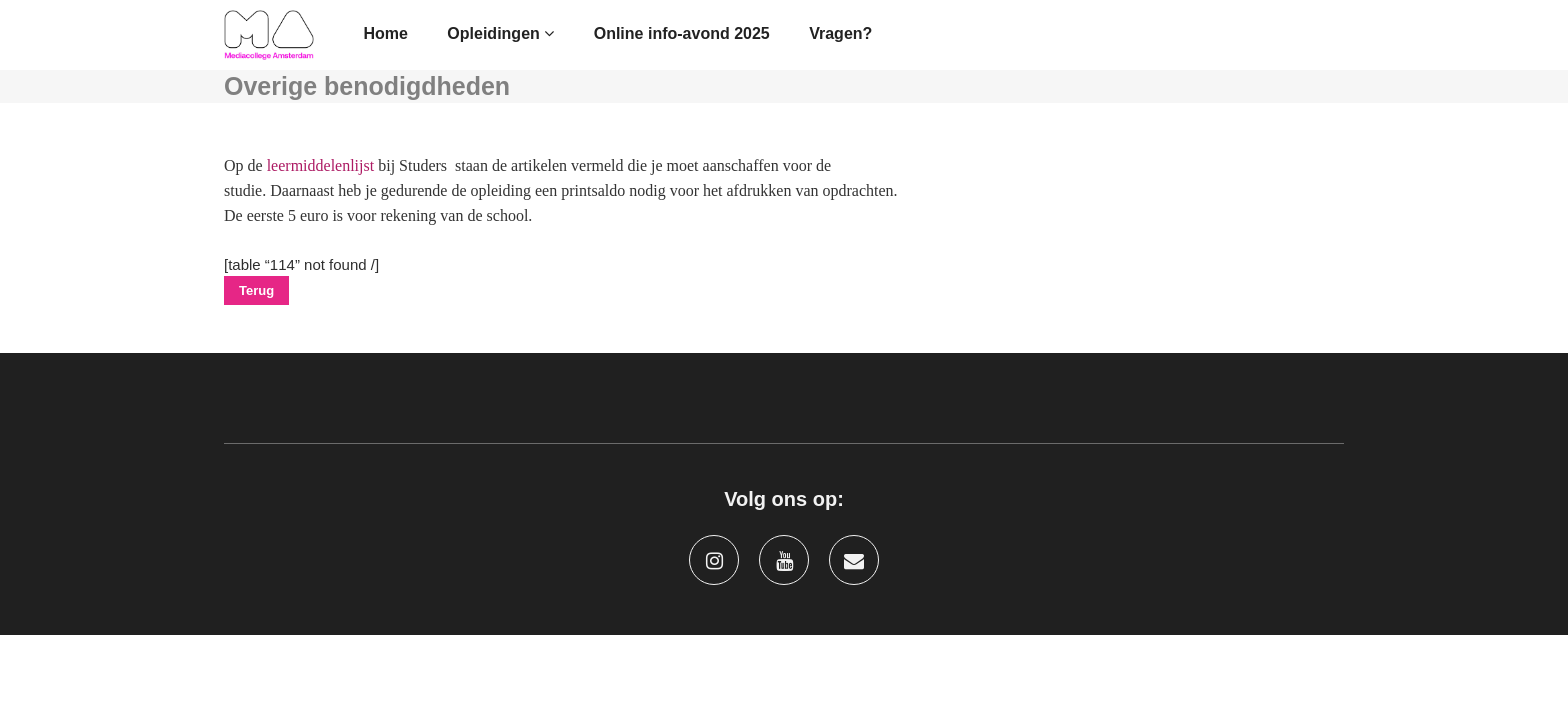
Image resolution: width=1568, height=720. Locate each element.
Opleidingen (500, 33)
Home (385, 33)
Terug (256, 290)
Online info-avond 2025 (682, 33)
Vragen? (840, 33)
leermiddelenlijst (321, 165)
